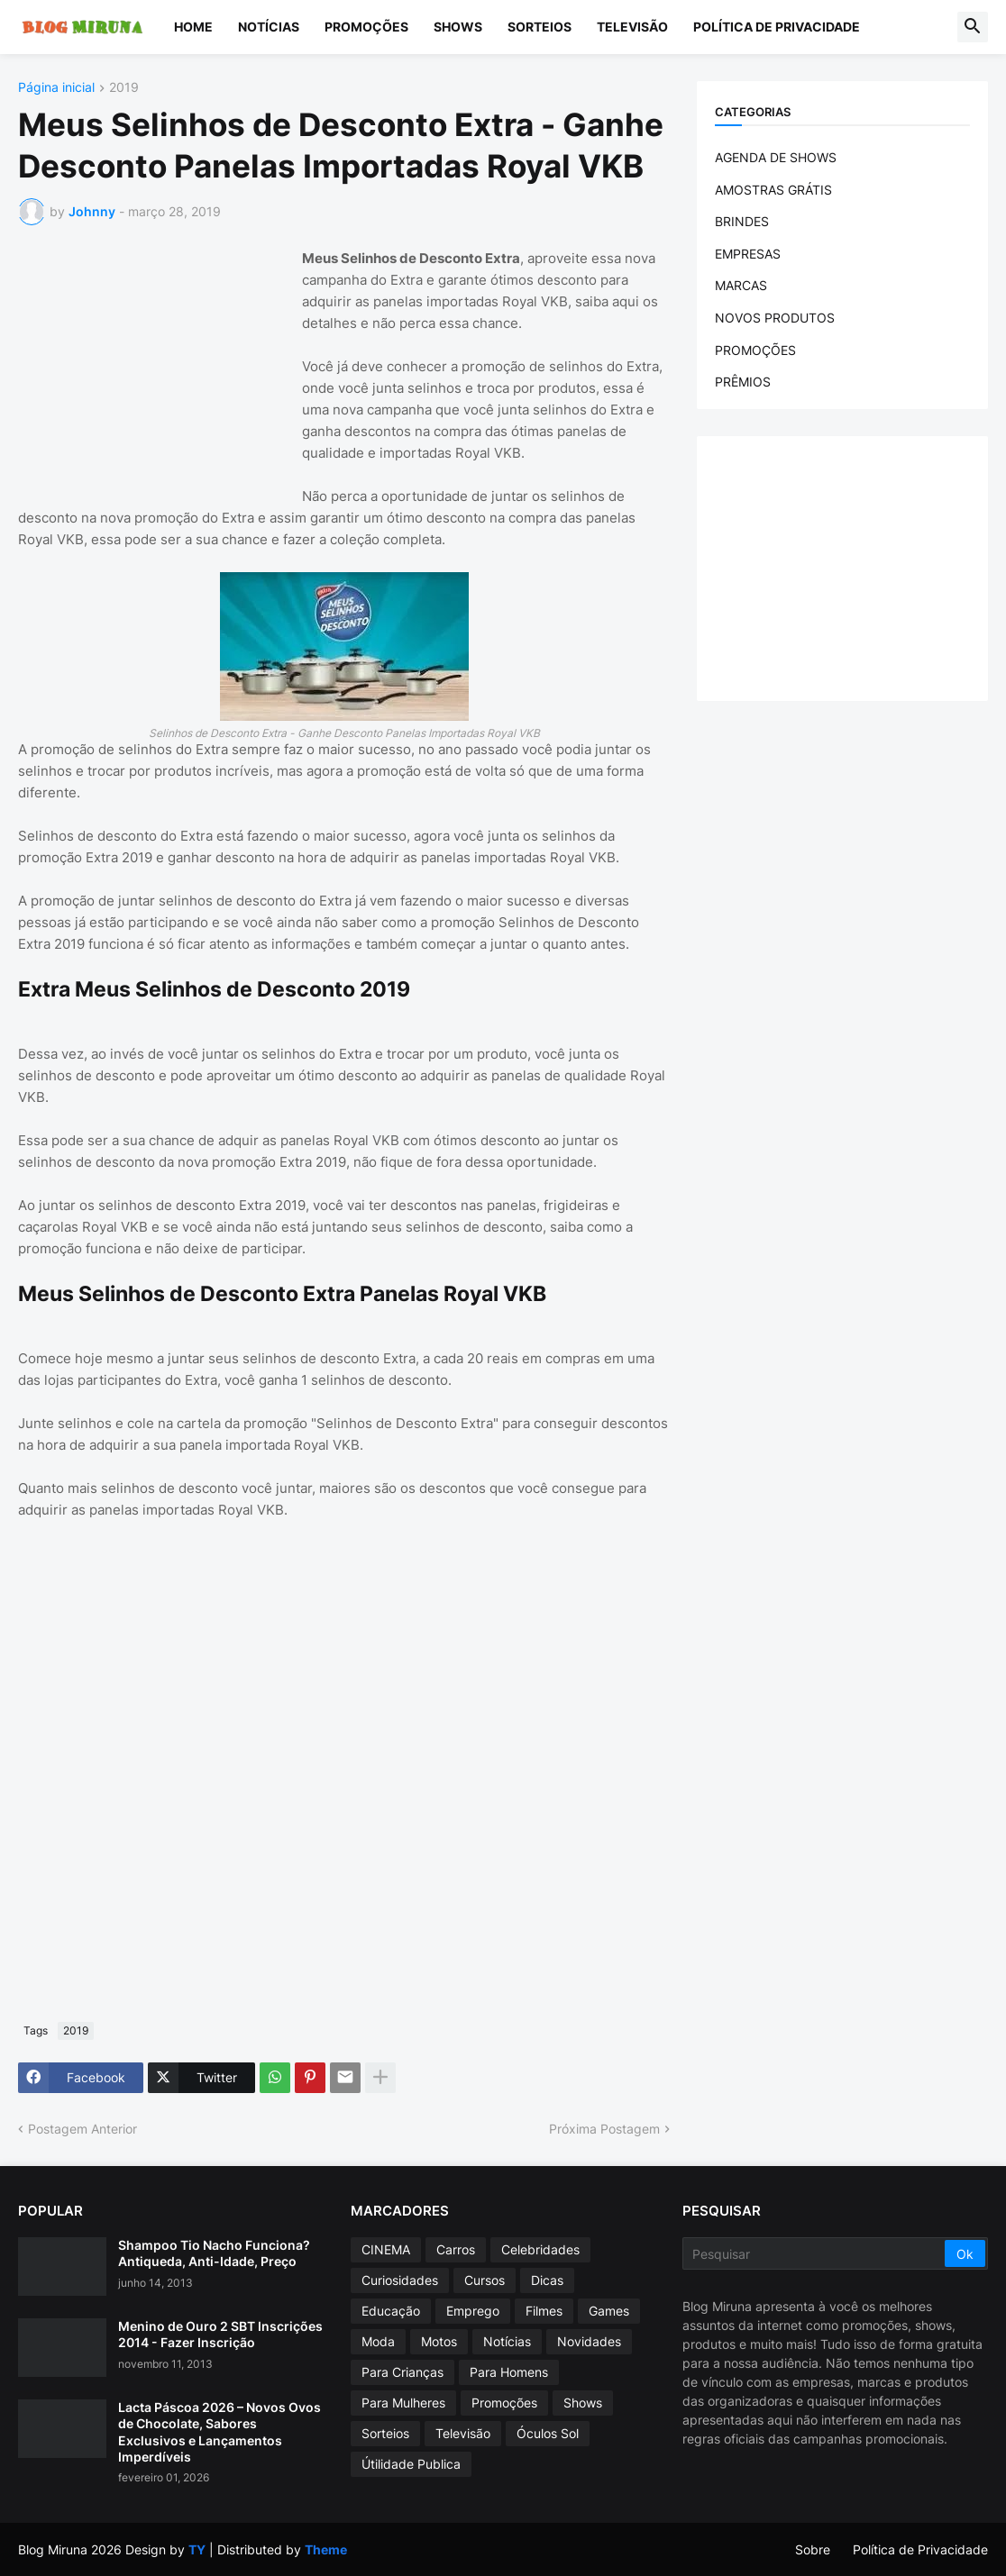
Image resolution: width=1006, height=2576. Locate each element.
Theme (326, 2549)
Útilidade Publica (411, 2463)
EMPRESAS (748, 253)
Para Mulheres (403, 2402)
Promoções (366, 26)
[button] (972, 27)
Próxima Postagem (604, 2128)
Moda (378, 2341)
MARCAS (741, 285)
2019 (124, 88)
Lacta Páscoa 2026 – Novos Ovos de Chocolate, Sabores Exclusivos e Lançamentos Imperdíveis (219, 2431)
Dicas (547, 2280)
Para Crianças (402, 2372)
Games (609, 2310)
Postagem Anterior (82, 2128)
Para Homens (509, 2372)
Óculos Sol (548, 2433)
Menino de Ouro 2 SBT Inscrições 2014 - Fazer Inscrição (220, 2334)
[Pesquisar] (815, 2253)
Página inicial (56, 88)
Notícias (268, 26)
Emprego (472, 2310)
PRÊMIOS (743, 381)
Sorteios (540, 26)
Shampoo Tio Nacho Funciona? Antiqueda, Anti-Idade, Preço (214, 2253)
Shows (458, 26)
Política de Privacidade (776, 26)
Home (193, 26)
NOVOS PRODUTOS (775, 317)
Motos (439, 2341)
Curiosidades (399, 2280)
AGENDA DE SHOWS (776, 157)
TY (197, 2549)
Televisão (632, 26)
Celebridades (540, 2249)
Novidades (589, 2341)
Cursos (484, 2280)
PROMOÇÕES (755, 350)
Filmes (544, 2310)
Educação (390, 2310)
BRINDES (742, 221)
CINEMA (385, 2249)
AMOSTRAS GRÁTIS (773, 189)
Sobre (812, 2549)
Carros (455, 2249)
